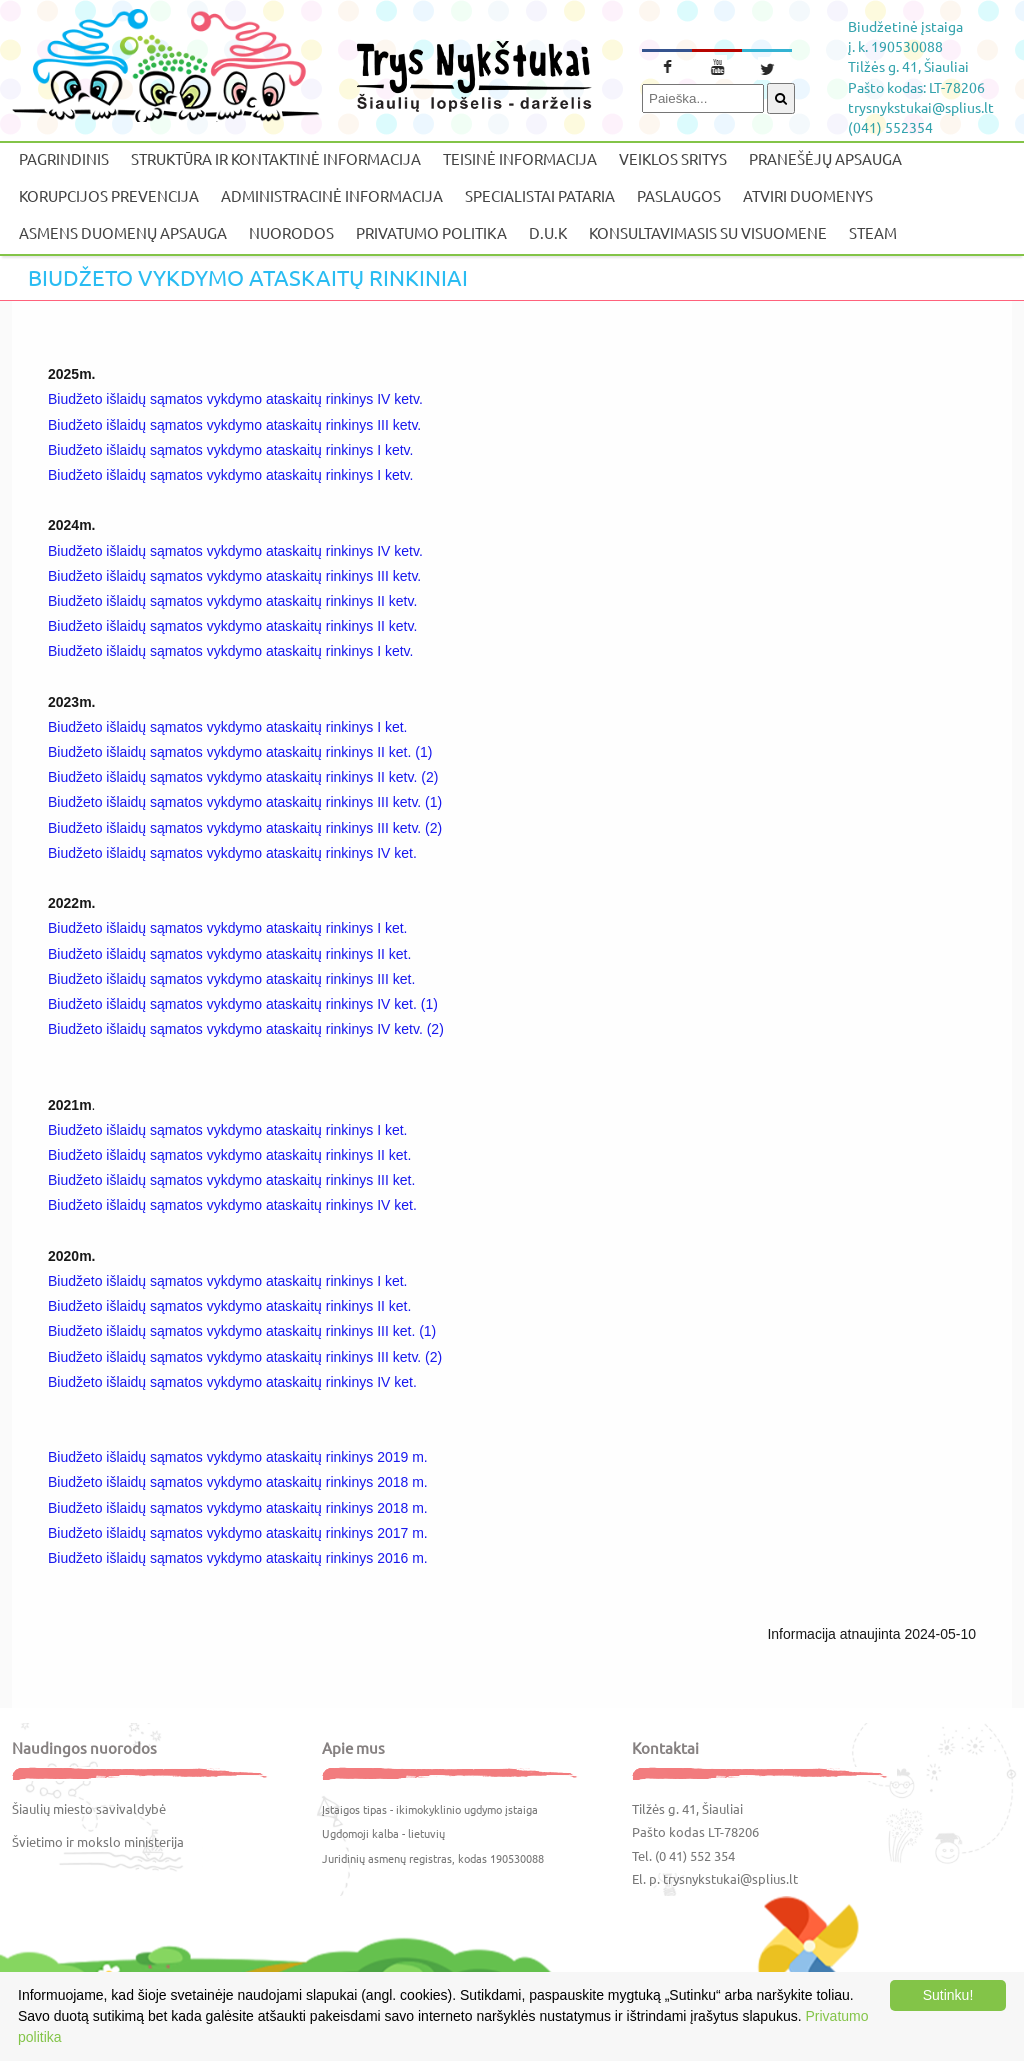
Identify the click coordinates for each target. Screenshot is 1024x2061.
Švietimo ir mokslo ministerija (98, 1841)
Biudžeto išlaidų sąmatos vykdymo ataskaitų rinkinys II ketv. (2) (243, 777)
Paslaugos (679, 195)
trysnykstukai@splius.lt (730, 1878)
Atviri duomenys (808, 195)
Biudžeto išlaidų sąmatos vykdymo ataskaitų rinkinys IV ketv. (235, 399)
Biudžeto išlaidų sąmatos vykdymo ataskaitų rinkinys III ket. (231, 979)
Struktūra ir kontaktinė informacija (276, 158)
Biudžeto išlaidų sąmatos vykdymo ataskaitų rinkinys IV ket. (232, 853)
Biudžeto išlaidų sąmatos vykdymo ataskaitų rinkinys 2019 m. (238, 1457)
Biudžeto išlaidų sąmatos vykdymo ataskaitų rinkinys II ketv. (234, 601)
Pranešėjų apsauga (825, 158)
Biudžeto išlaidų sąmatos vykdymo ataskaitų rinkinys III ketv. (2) (245, 828)
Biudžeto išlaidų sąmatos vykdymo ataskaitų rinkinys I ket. (228, 727)
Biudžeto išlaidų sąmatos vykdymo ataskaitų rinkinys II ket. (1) (240, 752)
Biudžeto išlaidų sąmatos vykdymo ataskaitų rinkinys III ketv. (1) (245, 802)
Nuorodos (291, 232)
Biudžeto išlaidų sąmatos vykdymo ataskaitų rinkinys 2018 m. (238, 1482)
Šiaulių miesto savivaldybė (89, 1808)
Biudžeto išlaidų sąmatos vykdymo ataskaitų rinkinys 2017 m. (240, 1533)
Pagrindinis (64, 158)
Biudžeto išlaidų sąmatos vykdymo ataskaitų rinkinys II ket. (229, 954)
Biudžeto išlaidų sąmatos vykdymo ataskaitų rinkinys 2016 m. (240, 1558)
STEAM (873, 232)
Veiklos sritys (673, 158)
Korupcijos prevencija (109, 195)
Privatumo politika (431, 232)
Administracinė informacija (332, 195)
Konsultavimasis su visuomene (708, 232)
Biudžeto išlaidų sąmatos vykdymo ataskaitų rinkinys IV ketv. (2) (246, 1029)
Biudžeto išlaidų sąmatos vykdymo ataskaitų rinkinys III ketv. (234, 425)
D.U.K (548, 232)
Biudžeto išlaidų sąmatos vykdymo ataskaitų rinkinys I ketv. (232, 450)
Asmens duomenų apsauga (123, 232)
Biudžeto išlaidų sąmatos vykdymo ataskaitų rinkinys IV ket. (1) (243, 1004)
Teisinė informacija (520, 158)
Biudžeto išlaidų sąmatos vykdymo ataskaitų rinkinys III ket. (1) (242, 1331)
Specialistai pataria (540, 195)
